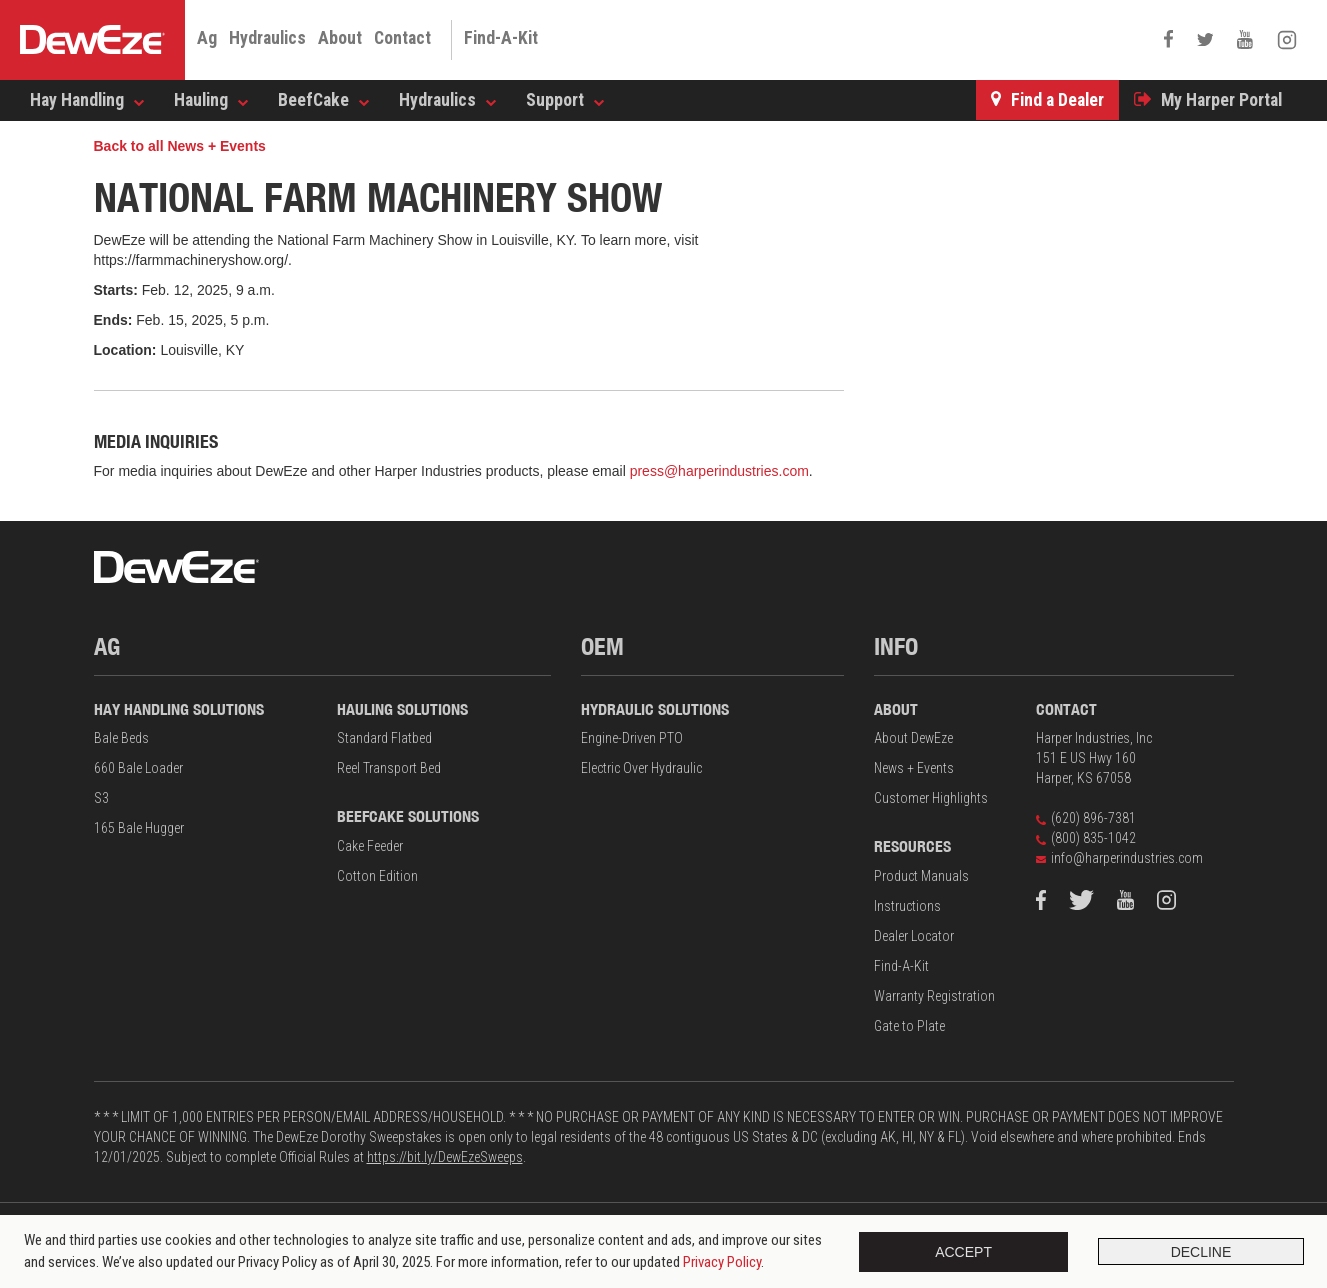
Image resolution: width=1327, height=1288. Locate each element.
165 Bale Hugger (139, 828)
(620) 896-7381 (1086, 818)
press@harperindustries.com (719, 471)
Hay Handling (77, 100)
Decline (1198, 1252)
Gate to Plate (909, 1026)
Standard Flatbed (384, 738)
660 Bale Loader (138, 768)
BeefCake (313, 100)
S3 (101, 798)
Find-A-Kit (501, 38)
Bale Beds (121, 738)
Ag (207, 38)
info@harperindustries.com (1119, 858)
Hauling (201, 100)
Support (555, 100)
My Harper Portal (1221, 100)
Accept (959, 1252)
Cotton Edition (377, 876)
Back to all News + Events (180, 146)
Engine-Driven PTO (632, 738)
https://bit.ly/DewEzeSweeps (445, 1157)
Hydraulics (267, 38)
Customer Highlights (931, 798)
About (340, 38)
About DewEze (913, 738)
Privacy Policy (722, 1262)
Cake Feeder (370, 846)
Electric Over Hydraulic (641, 768)
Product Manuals (921, 876)
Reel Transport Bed (389, 768)
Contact (402, 38)
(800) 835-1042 (1086, 838)
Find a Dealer (1057, 100)
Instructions (907, 906)
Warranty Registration (934, 996)
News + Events (914, 768)
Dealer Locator (914, 936)
